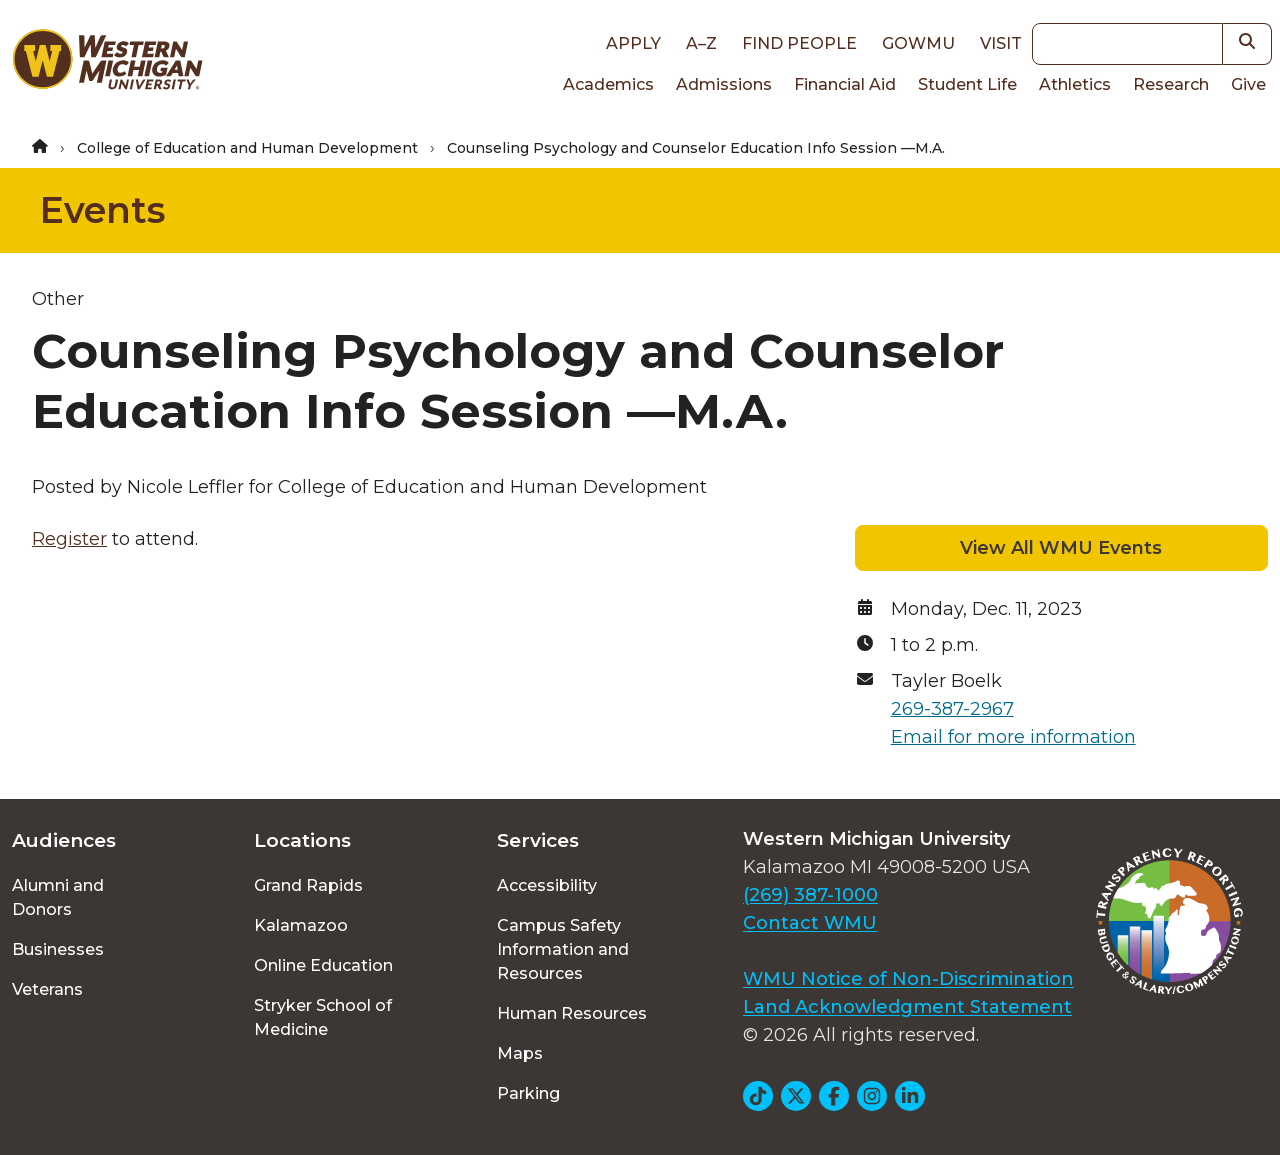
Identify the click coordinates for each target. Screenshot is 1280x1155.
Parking (528, 1093)
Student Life (967, 84)
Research (1171, 84)
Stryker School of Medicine (323, 1017)
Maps (520, 1053)
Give (1248, 84)
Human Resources (572, 1013)
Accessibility (547, 885)
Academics (608, 84)
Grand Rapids (308, 885)
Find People (799, 43)
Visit (1001, 43)
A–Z (701, 43)
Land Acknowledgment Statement (907, 1007)
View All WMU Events (1061, 548)
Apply (633, 43)
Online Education (323, 965)
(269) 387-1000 (810, 895)
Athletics (1075, 84)
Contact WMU (810, 923)
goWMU (918, 43)
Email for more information (1013, 737)
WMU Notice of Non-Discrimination (908, 979)
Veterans (47, 989)
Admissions (724, 84)
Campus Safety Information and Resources (563, 949)
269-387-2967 (952, 709)
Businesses (58, 949)
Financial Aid (845, 84)
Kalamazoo (301, 925)
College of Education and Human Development (247, 148)
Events (102, 210)
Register (69, 539)
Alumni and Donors (58, 897)
